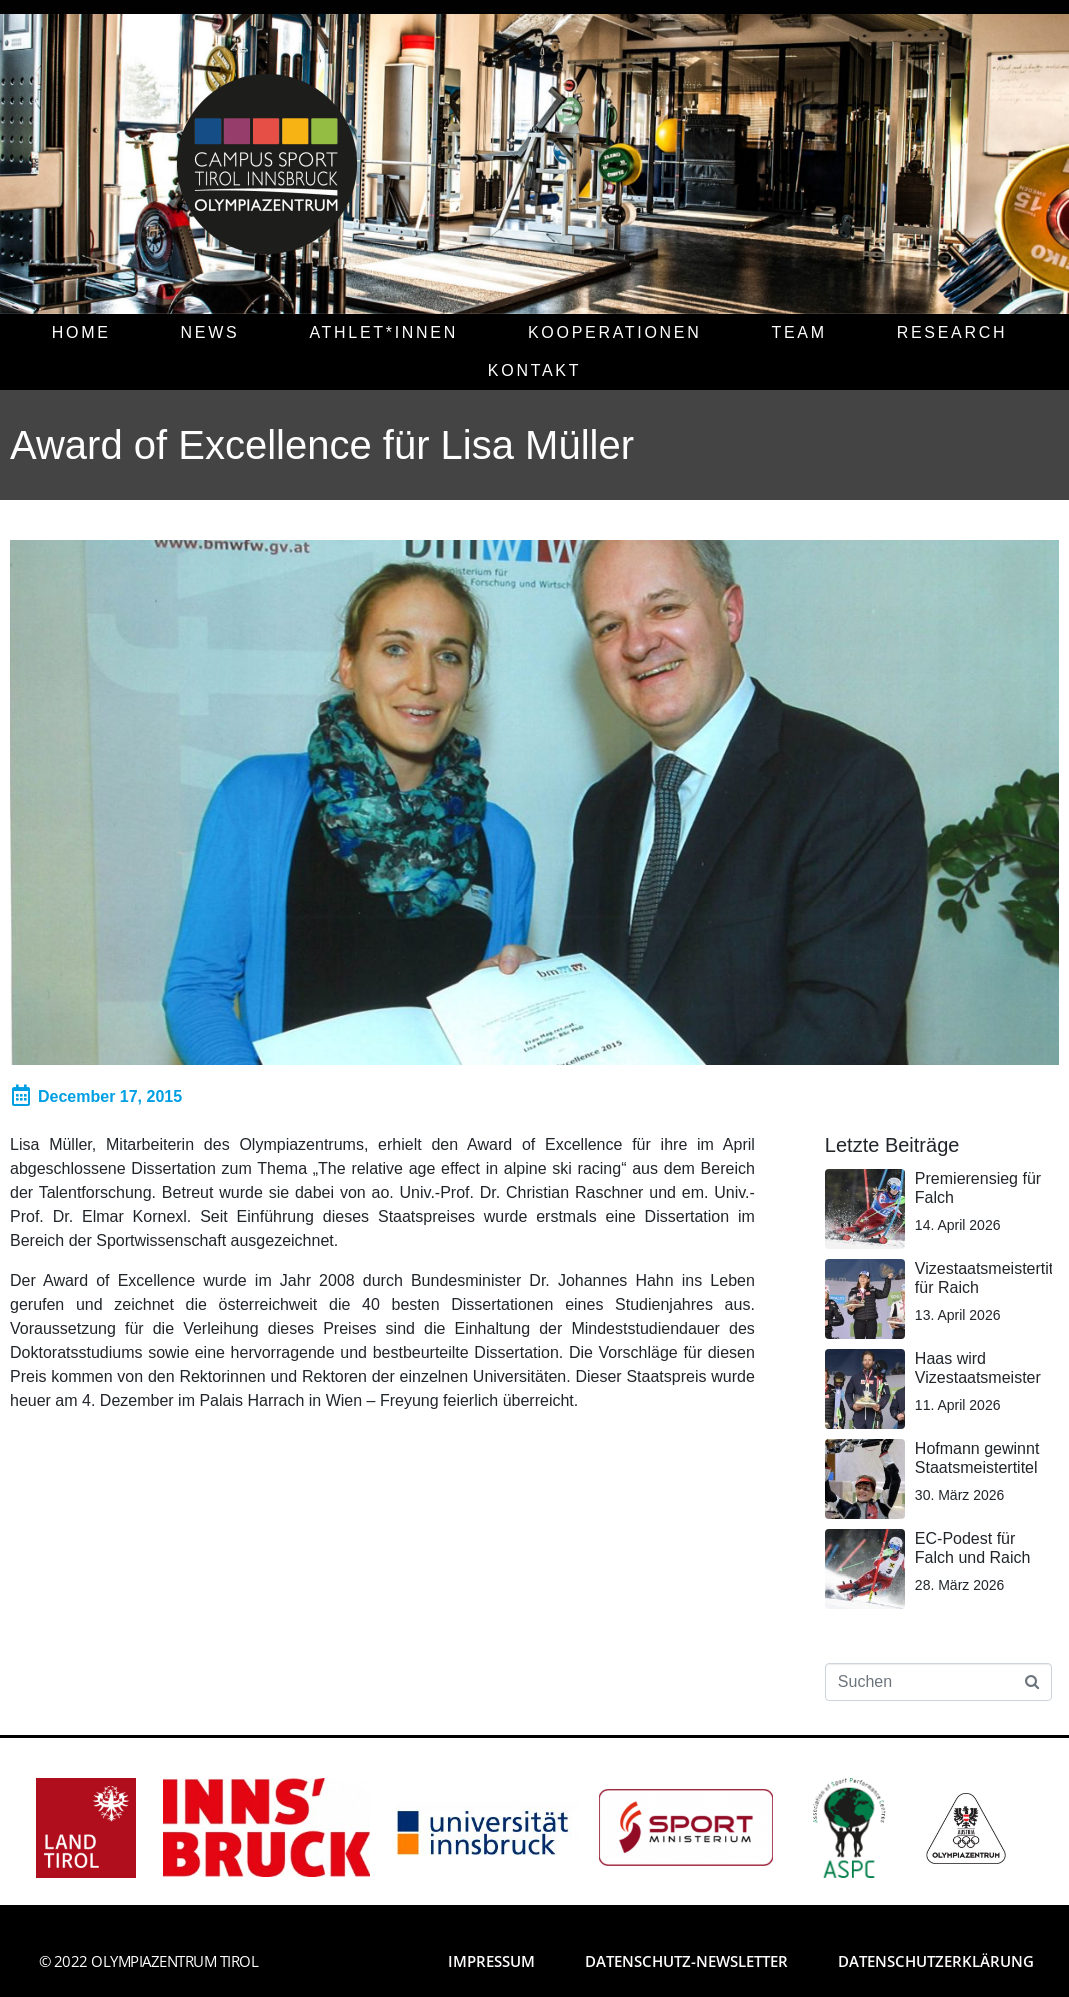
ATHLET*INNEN (383, 332)
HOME (81, 332)
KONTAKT (534, 370)
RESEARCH (952, 332)
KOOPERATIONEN (615, 332)
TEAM (798, 332)
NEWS (210, 332)
